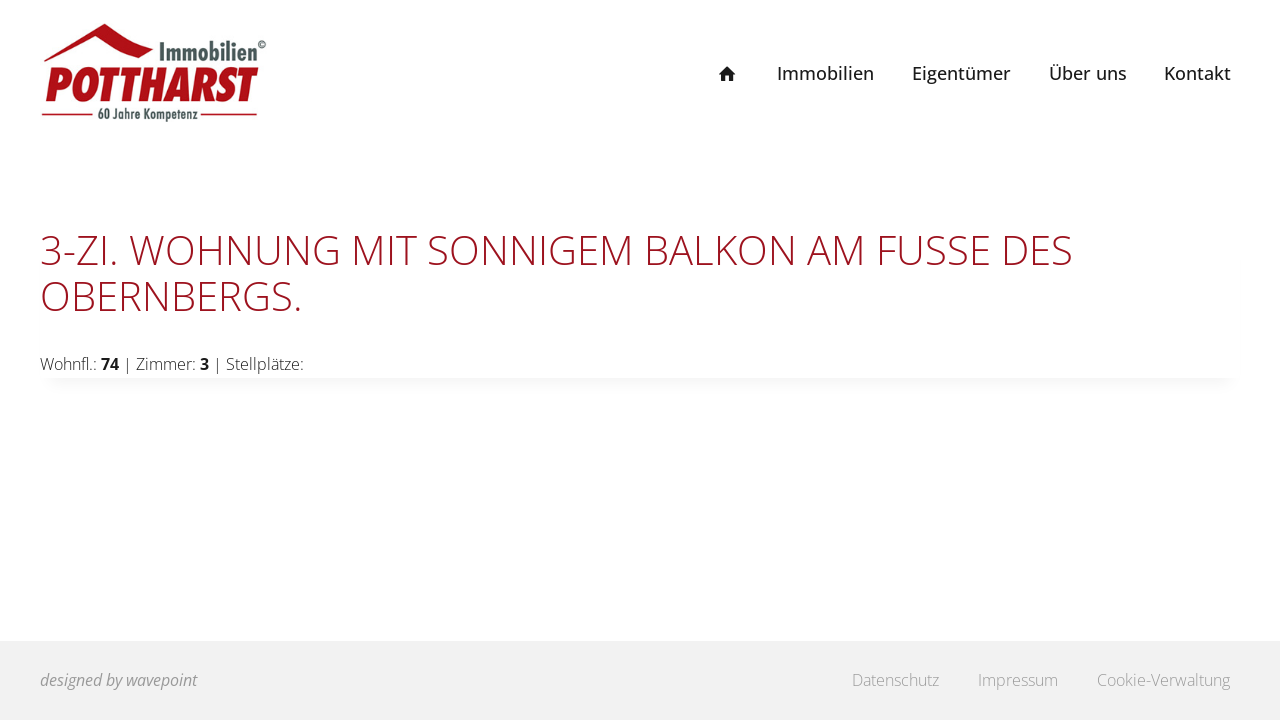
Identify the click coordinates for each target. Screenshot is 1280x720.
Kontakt (1197, 73)
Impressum (1018, 680)
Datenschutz (895, 680)
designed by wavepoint (118, 680)
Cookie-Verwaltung (1163, 680)
